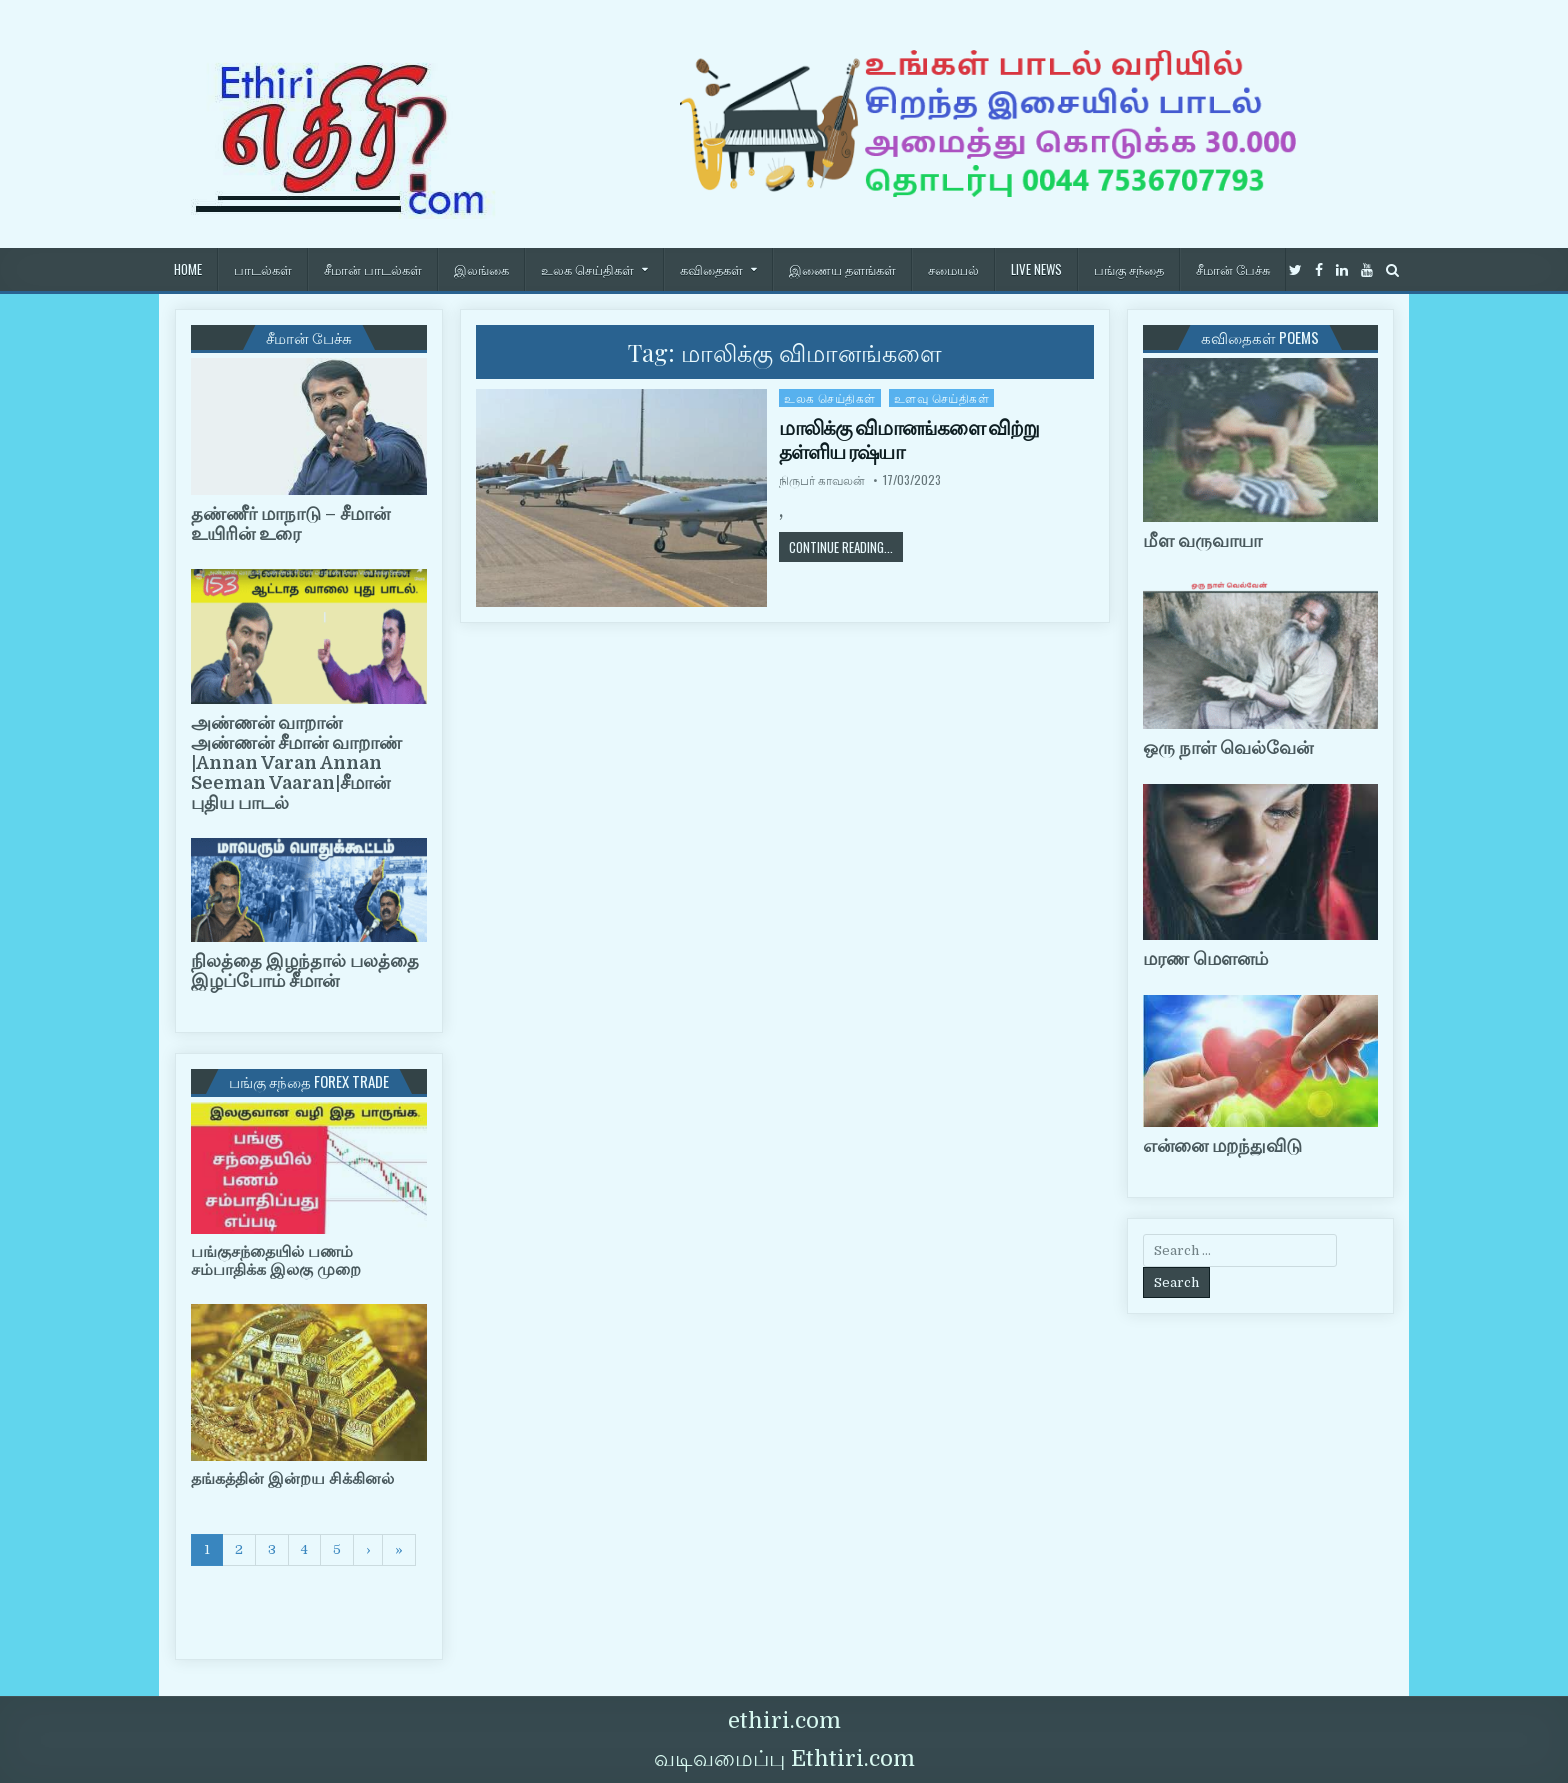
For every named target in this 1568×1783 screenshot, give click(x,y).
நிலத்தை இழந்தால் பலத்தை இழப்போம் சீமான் (305, 971)
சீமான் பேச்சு (1233, 269)
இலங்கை (481, 269)
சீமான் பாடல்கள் (373, 269)
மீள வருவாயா (1202, 541)
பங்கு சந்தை (1129, 269)
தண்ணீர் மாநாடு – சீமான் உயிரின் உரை (290, 524)
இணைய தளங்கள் (842, 269)
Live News (1036, 269)
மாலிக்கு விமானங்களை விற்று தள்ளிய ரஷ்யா (909, 440)
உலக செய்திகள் (587, 269)
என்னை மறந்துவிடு (1222, 1146)
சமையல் (953, 269)
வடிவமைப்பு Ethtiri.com (784, 1758)
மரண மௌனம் (1205, 959)
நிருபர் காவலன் (822, 480)
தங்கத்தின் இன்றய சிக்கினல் (292, 1479)
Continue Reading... (846, 546)
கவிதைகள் (711, 269)
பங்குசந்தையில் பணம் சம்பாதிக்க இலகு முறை (276, 1261)
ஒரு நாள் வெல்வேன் (1228, 748)
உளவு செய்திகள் (942, 397)
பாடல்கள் (263, 269)
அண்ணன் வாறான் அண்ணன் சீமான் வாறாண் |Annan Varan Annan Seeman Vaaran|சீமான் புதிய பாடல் (296, 762)
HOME (188, 269)
